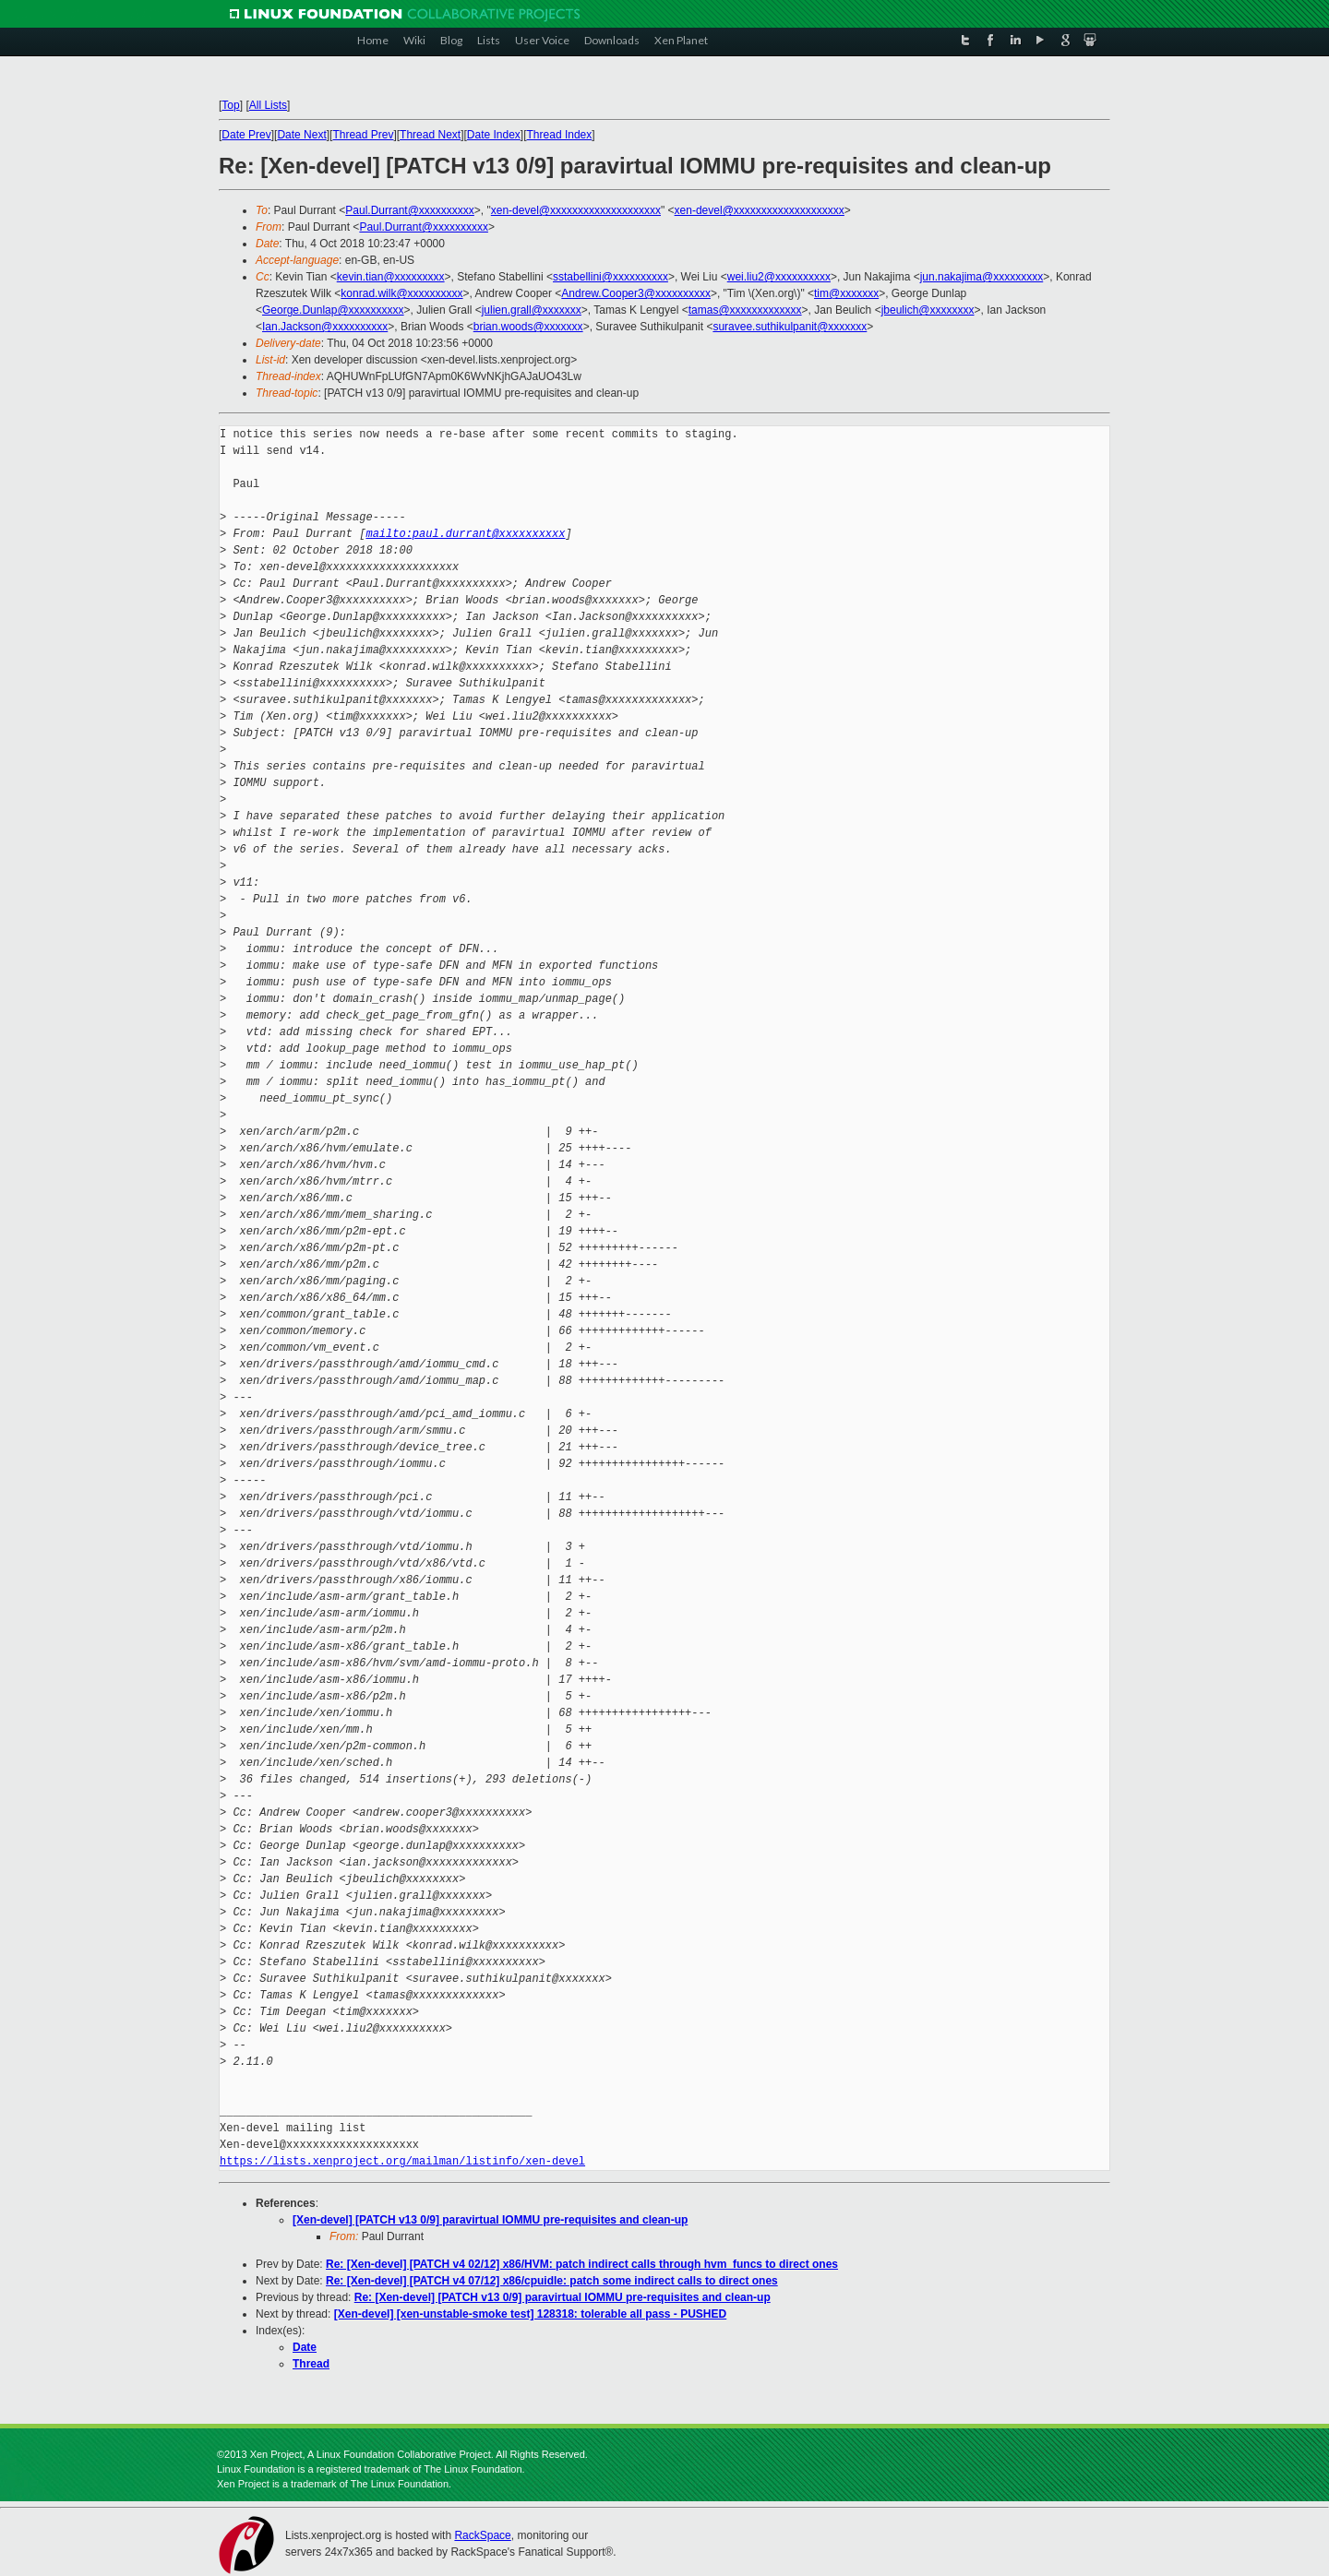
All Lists (268, 105)
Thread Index (560, 134)
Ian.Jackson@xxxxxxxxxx (325, 326)
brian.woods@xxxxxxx (528, 326)
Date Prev (246, 134)
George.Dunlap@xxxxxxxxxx (333, 310)
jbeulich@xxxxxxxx (928, 310)
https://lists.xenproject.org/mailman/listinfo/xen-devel (402, 2161)
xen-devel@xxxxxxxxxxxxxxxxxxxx (576, 210)
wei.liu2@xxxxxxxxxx (779, 276)
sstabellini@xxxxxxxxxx (610, 276)
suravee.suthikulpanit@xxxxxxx (789, 326)
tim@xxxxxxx (846, 293)
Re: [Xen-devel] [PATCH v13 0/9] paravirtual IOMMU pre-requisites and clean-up (562, 2297)
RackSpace (482, 2535)
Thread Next (430, 134)
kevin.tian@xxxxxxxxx (391, 276)
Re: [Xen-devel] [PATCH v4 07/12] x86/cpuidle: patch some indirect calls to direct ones (552, 2280)
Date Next (301, 134)
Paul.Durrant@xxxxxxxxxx (409, 210)
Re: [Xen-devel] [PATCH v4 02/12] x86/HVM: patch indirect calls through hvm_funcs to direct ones (582, 2264)
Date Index (494, 134)
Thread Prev (362, 134)
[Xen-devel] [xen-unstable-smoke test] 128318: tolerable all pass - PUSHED (530, 2314)
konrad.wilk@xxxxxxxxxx (401, 293)
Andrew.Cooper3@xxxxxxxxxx (636, 293)
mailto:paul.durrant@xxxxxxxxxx (465, 534)
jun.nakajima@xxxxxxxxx (982, 276)
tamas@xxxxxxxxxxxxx (745, 310)
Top (230, 105)
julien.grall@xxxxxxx (531, 310)
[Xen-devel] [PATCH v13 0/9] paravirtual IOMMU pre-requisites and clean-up (490, 2219)
